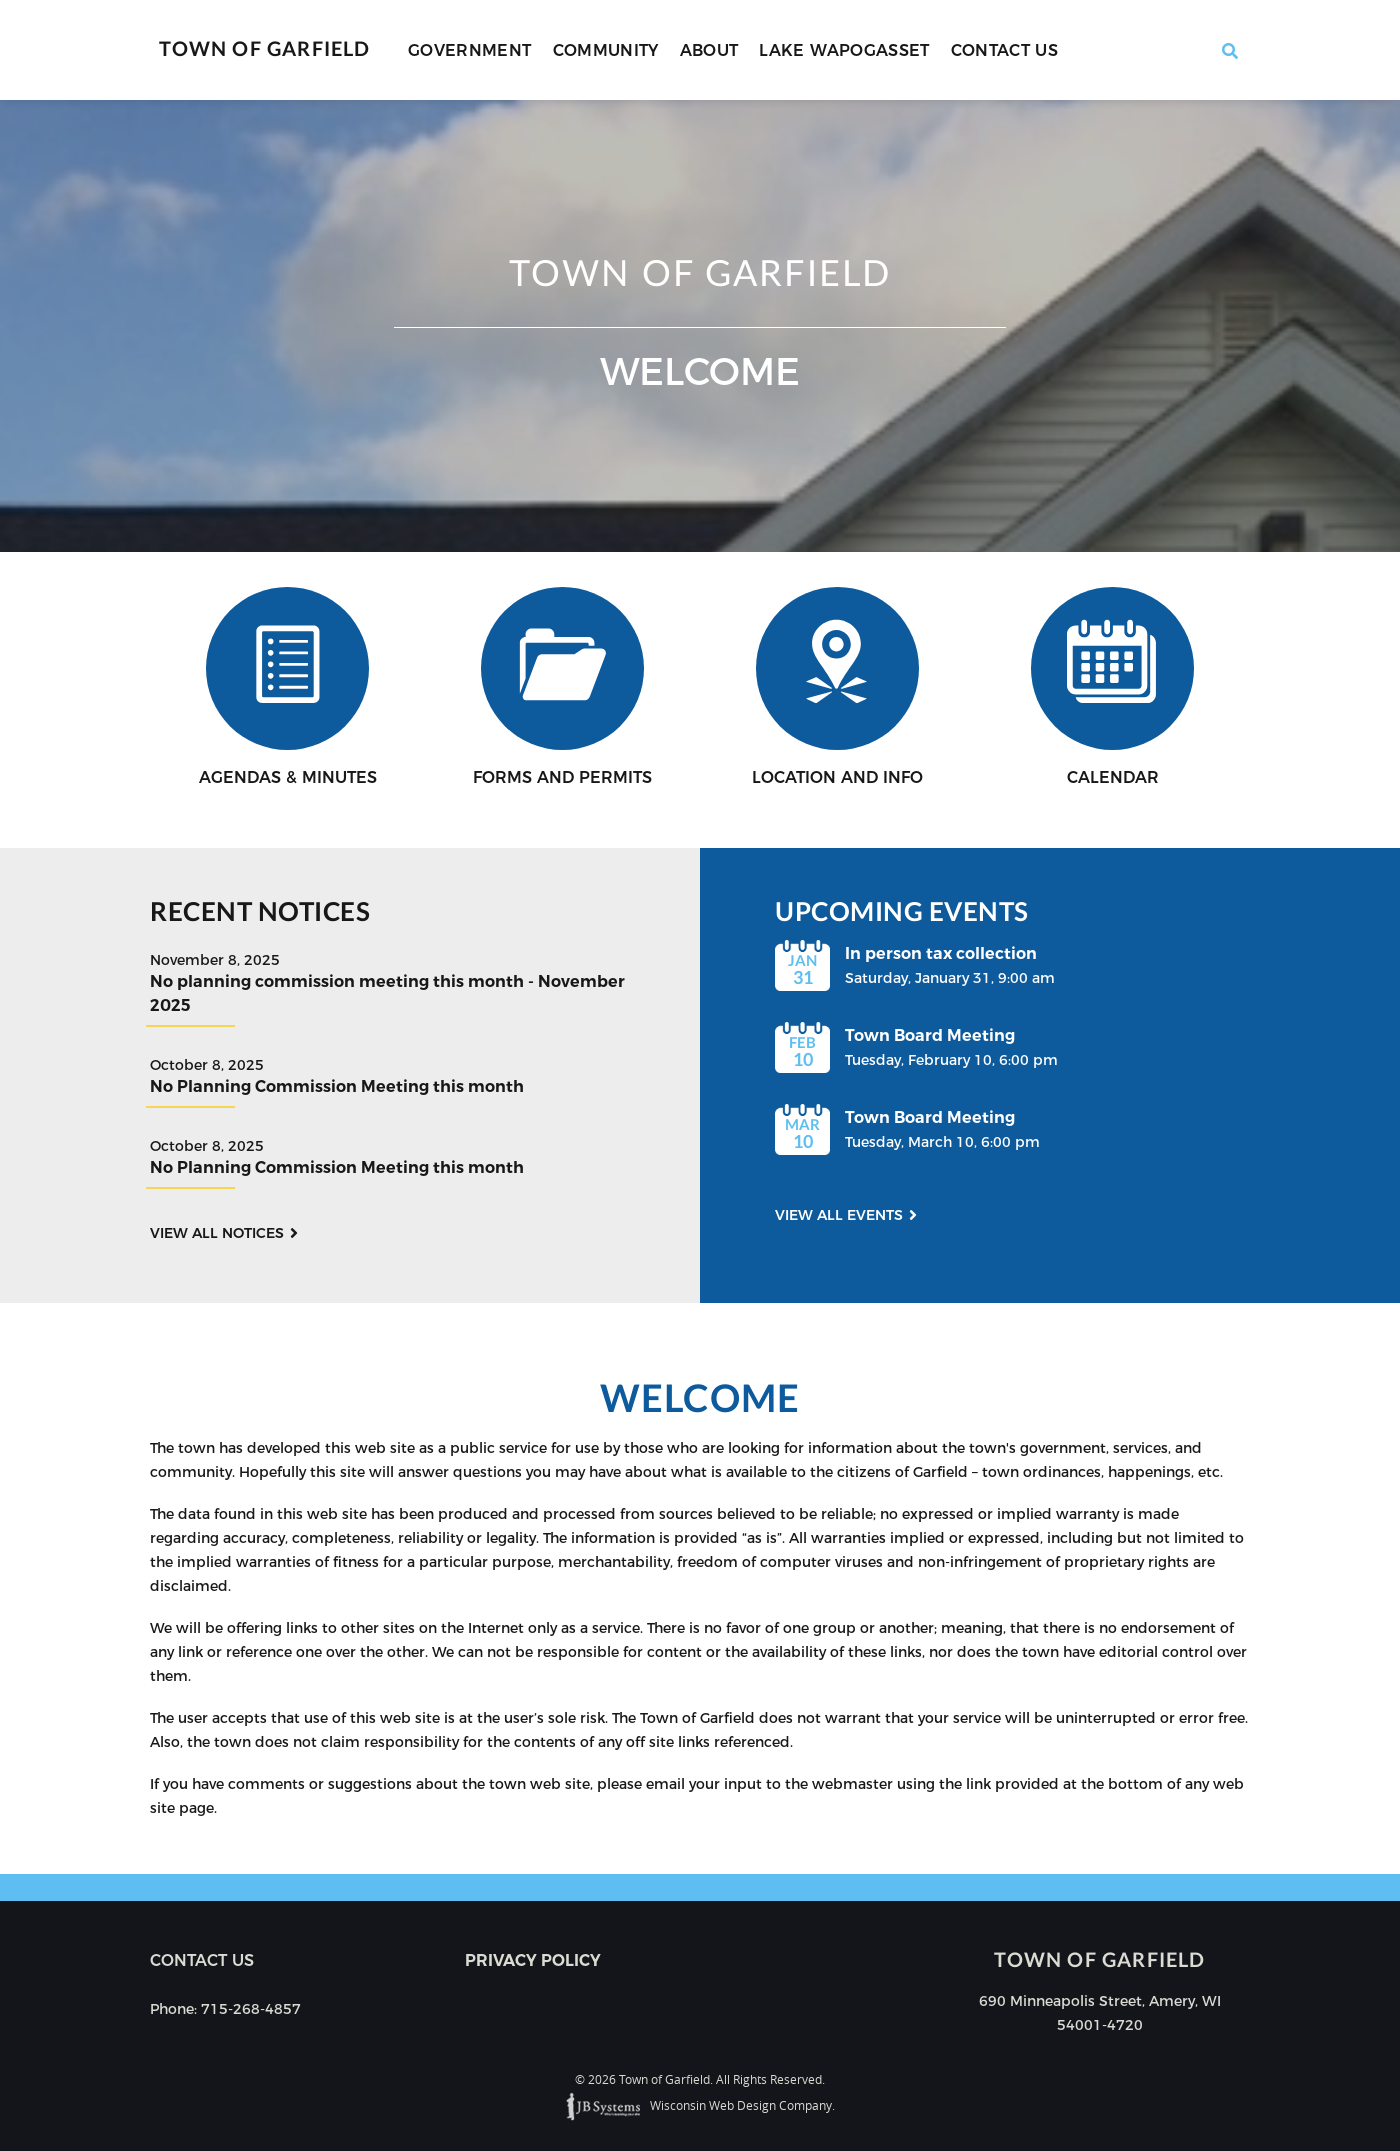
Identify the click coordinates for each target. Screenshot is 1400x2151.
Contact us (202, 1960)
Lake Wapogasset (844, 50)
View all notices (217, 1233)
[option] (700, 326)
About (709, 50)
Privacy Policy (533, 1960)
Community (606, 50)
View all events (839, 1215)
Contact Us (1005, 50)
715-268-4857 (251, 2009)
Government (470, 50)
